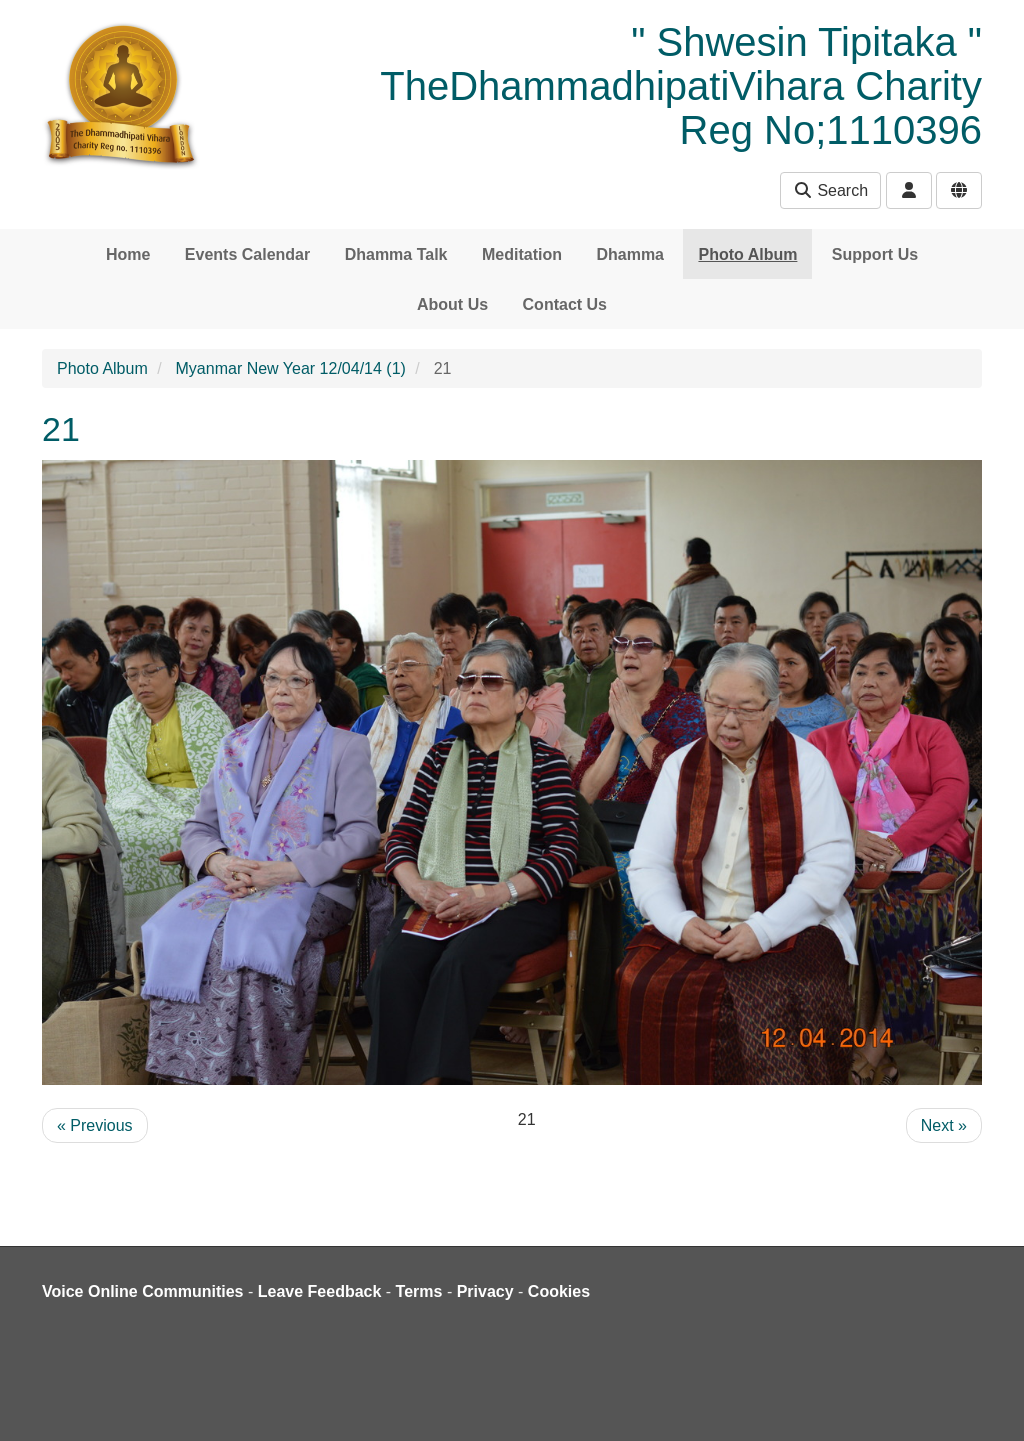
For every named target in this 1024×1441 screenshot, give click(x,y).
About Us (452, 304)
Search (830, 190)
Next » (944, 1125)
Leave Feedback (320, 1291)
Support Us (875, 254)
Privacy (485, 1291)
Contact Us (565, 304)
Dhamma (630, 254)
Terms (419, 1291)
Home (128, 254)
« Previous (95, 1125)
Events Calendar (247, 254)
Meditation (522, 254)
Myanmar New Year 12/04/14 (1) (291, 368)
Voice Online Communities (143, 1291)
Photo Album (747, 254)
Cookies (559, 1291)
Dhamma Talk (396, 254)
